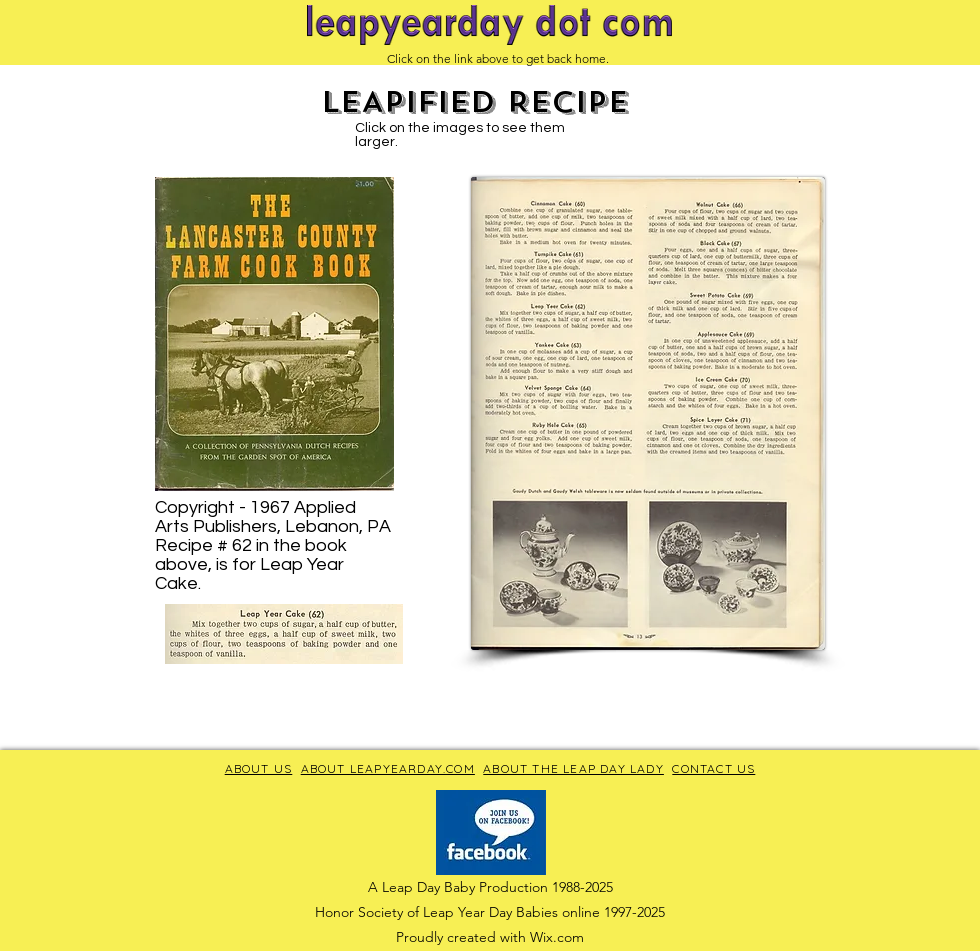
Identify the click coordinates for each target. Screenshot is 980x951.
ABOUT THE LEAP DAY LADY (573, 768)
